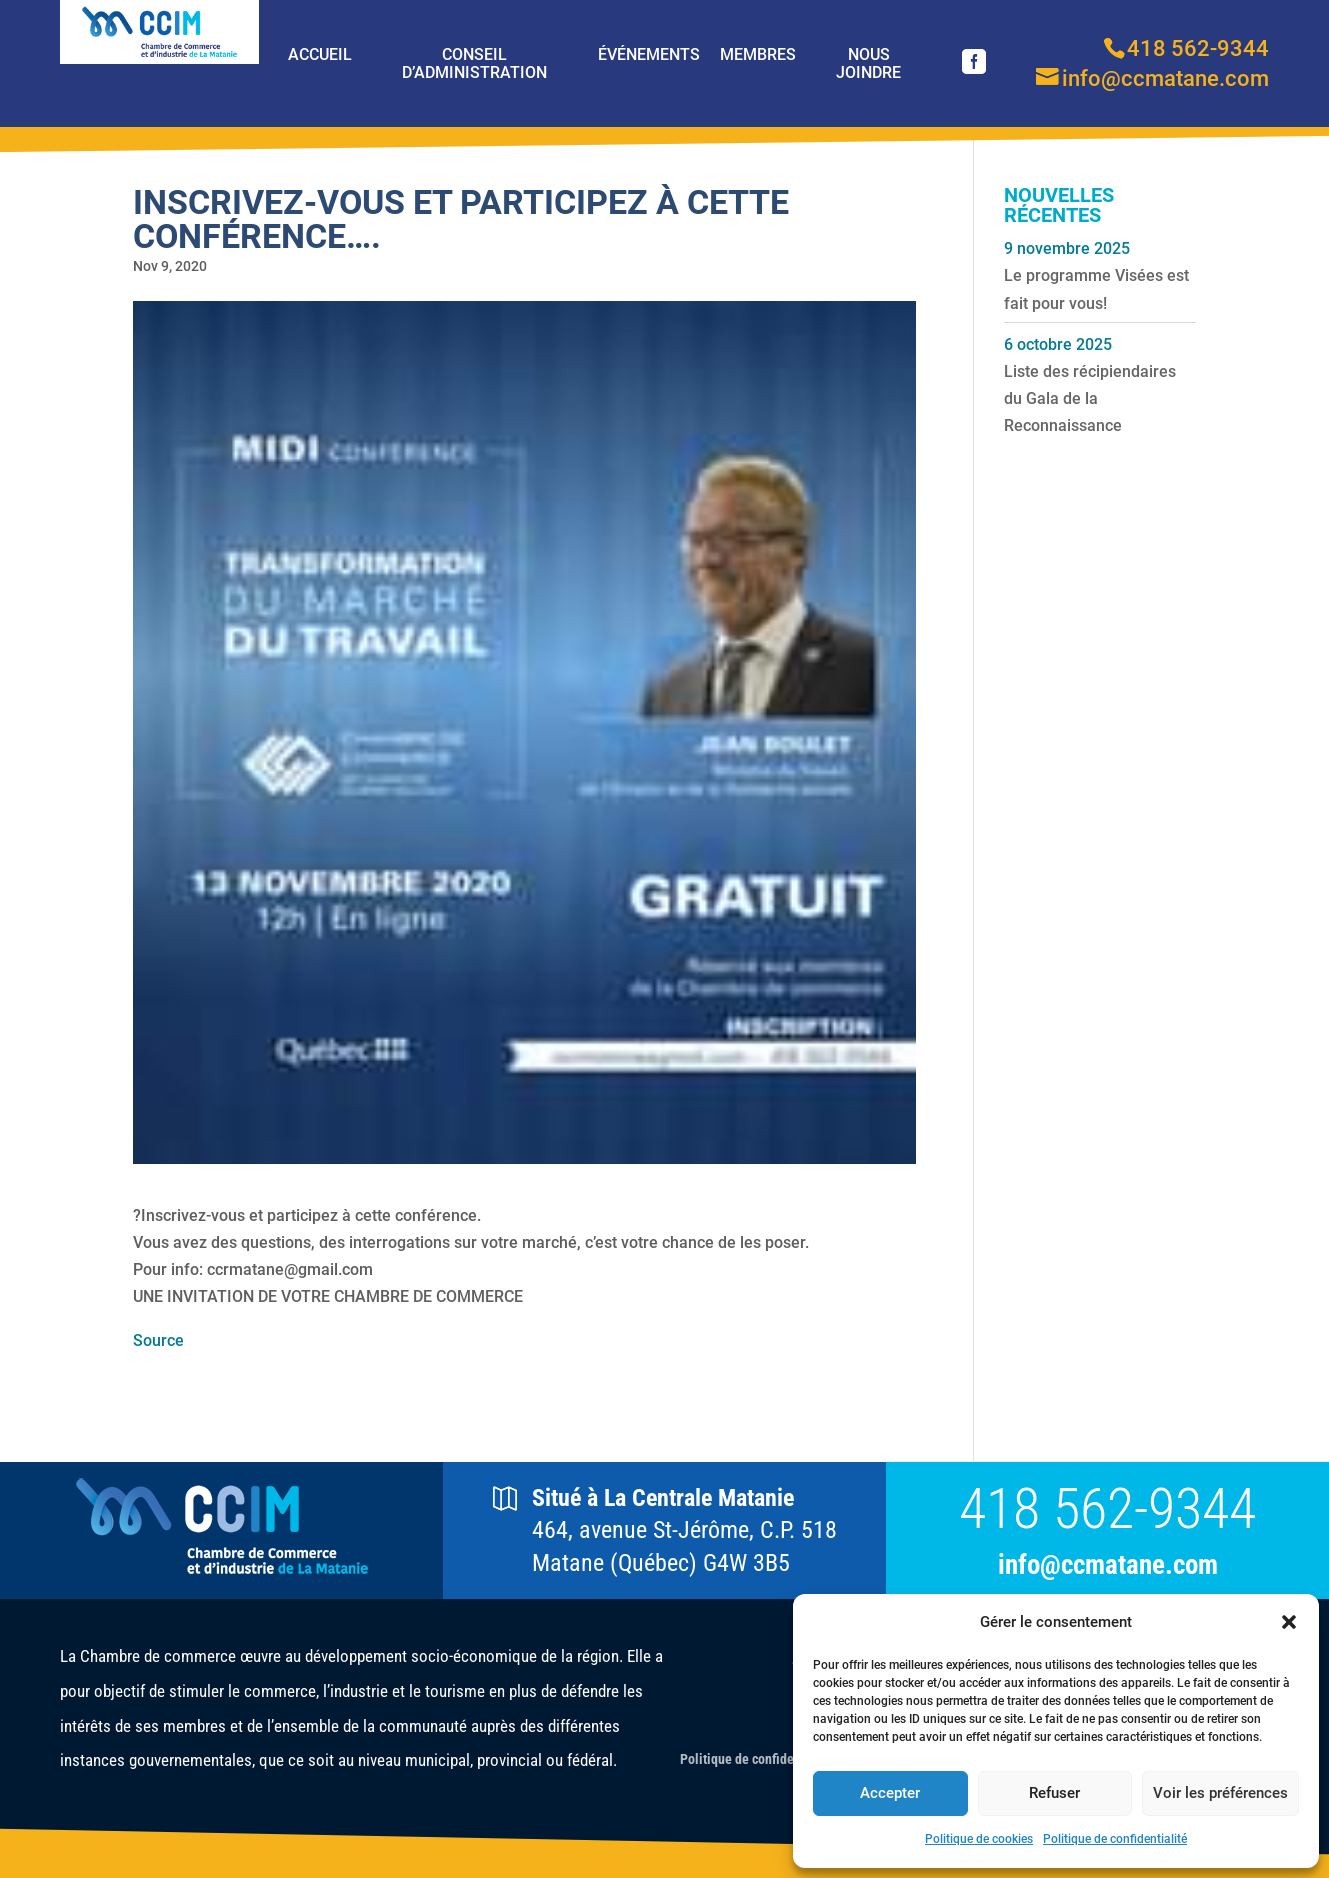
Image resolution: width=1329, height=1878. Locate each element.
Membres (758, 54)
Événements (649, 54)
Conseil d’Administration (474, 63)
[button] (1289, 1622)
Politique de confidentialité (1115, 1839)
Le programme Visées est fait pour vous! (1096, 289)
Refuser (1054, 1793)
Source (158, 1340)
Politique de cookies (979, 1839)
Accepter (890, 1793)
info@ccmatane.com (1108, 1565)
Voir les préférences (1220, 1793)
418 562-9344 (1107, 1509)
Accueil (320, 54)
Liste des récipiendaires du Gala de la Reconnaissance (1090, 398)
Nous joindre (868, 63)
